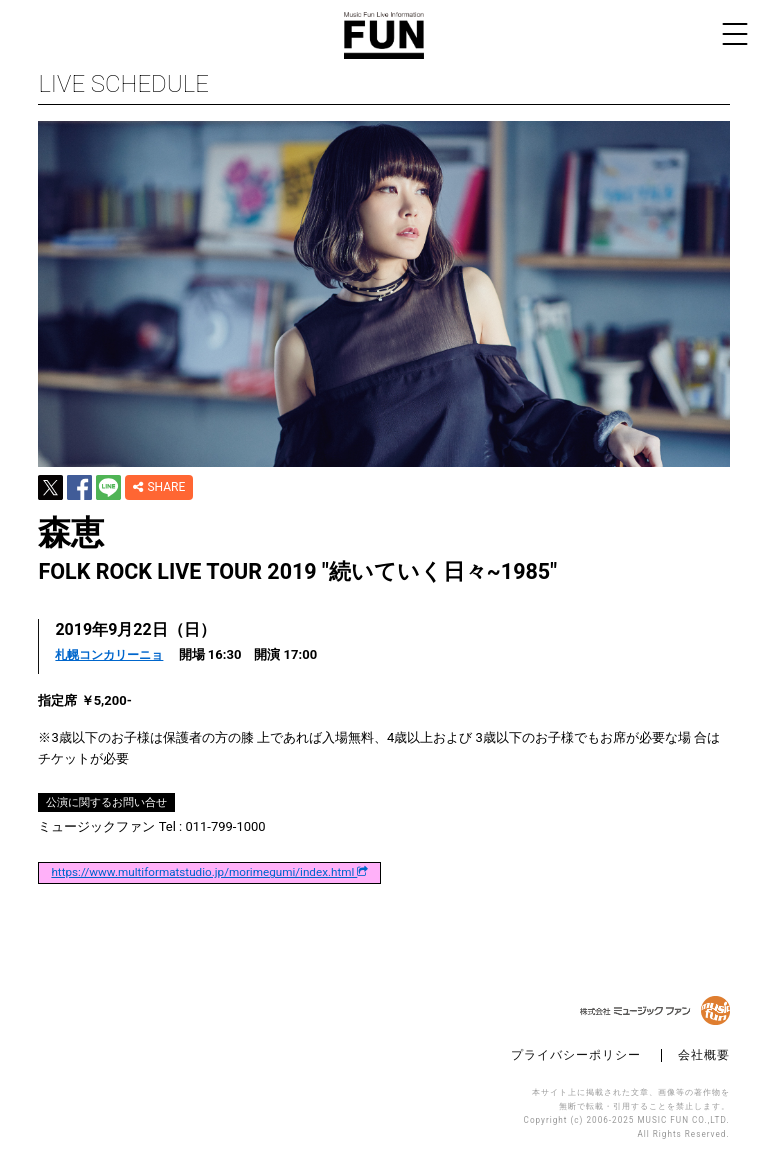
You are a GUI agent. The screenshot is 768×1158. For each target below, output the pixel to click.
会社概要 (704, 1055)
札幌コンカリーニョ (109, 655)
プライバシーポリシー (576, 1055)
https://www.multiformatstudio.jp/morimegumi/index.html (209, 873)
